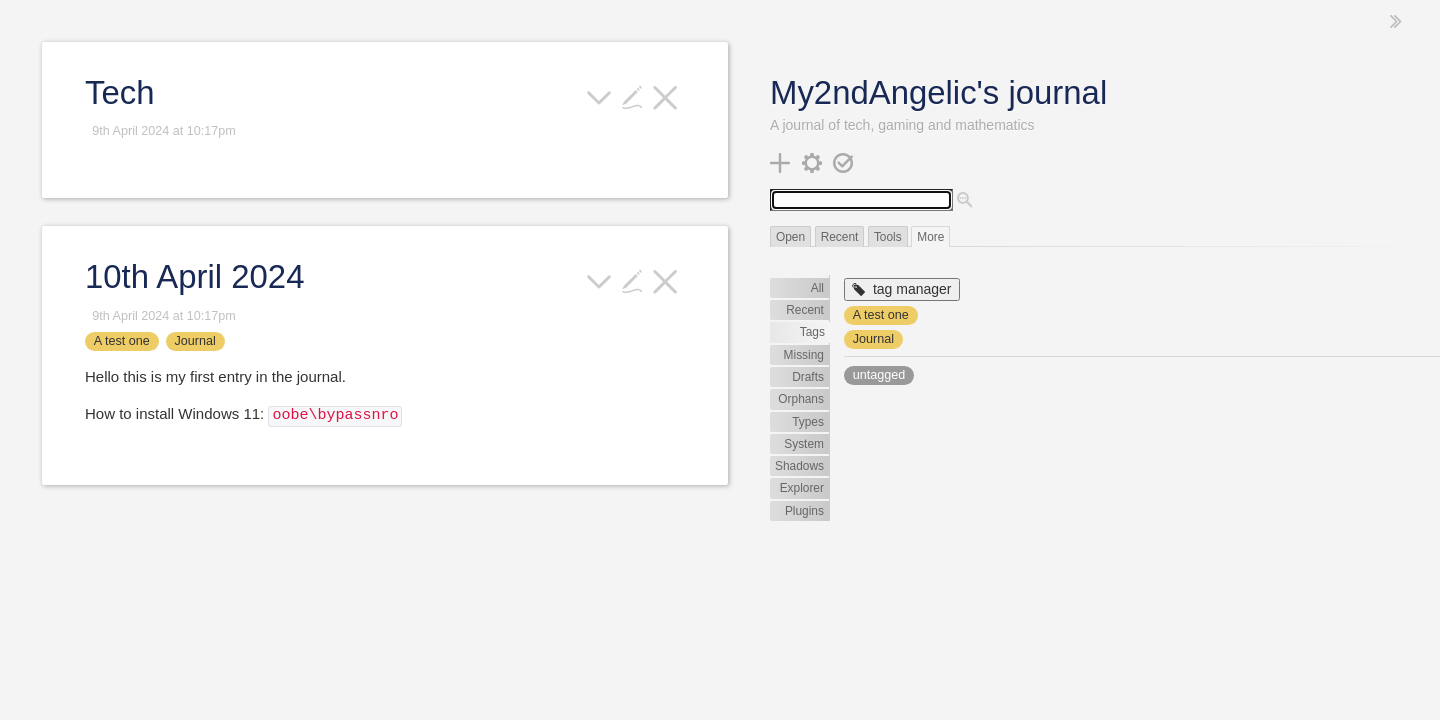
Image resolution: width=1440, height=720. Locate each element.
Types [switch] (808, 422)
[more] (599, 95)
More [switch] (930, 237)
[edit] (632, 95)
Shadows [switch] (799, 466)
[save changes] (843, 161)
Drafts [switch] (808, 377)
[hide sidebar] (1396, 21)
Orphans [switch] (801, 399)
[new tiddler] (780, 161)
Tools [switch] (888, 237)
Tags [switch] (812, 332)
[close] (665, 95)
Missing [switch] (804, 355)
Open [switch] (790, 237)
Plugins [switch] (804, 511)
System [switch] (804, 444)
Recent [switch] (840, 237)
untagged (879, 375)
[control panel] (812, 161)
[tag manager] (902, 289)
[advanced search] (965, 201)
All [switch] (817, 288)
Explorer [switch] (802, 488)
